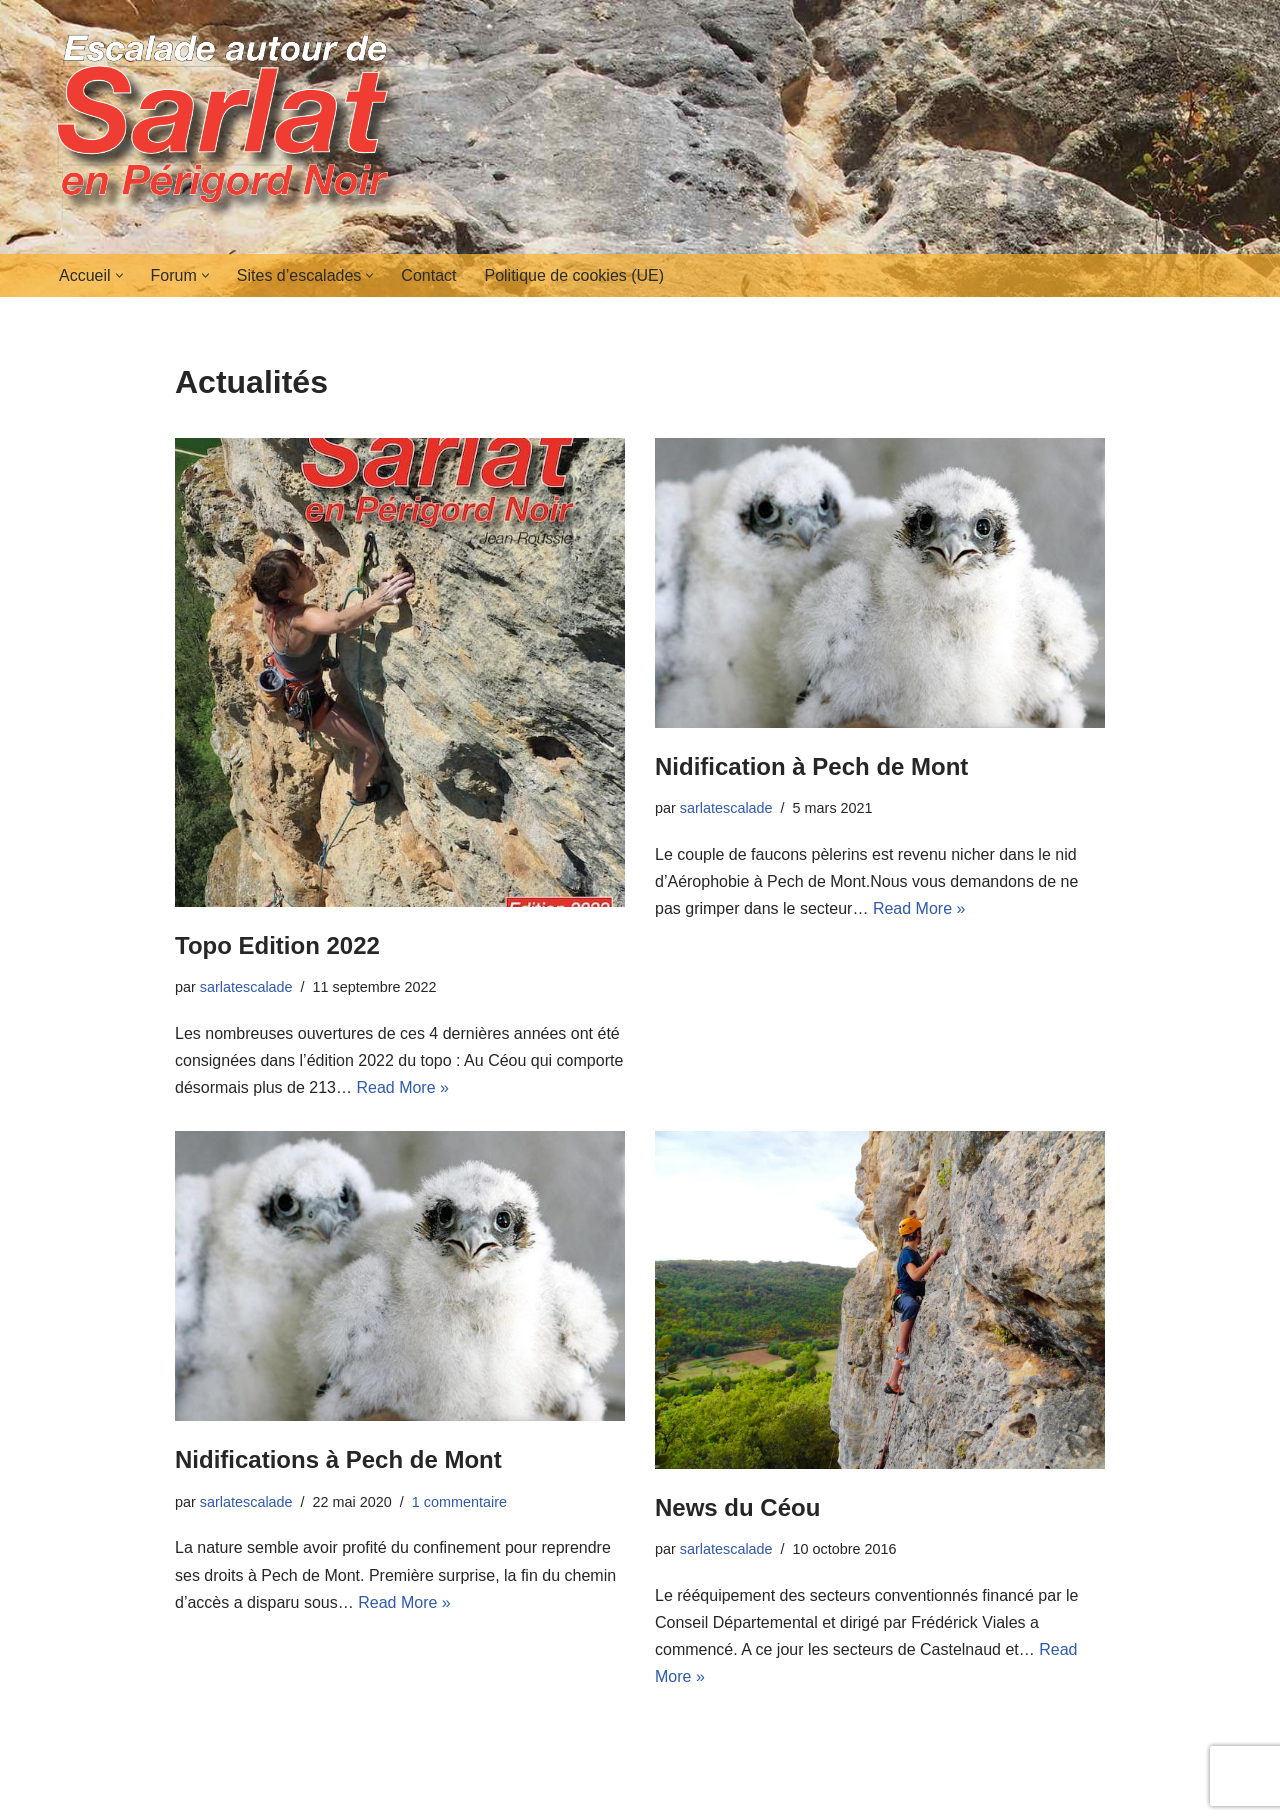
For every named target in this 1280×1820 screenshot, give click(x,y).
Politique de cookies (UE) (574, 275)
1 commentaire (459, 1502)
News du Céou (737, 1507)
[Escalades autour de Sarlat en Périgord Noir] (230, 127)
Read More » (402, 1087)
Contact (428, 275)
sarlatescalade (246, 987)
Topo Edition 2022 (277, 945)
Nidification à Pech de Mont (811, 766)
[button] (119, 275)
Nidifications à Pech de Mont (338, 1459)
